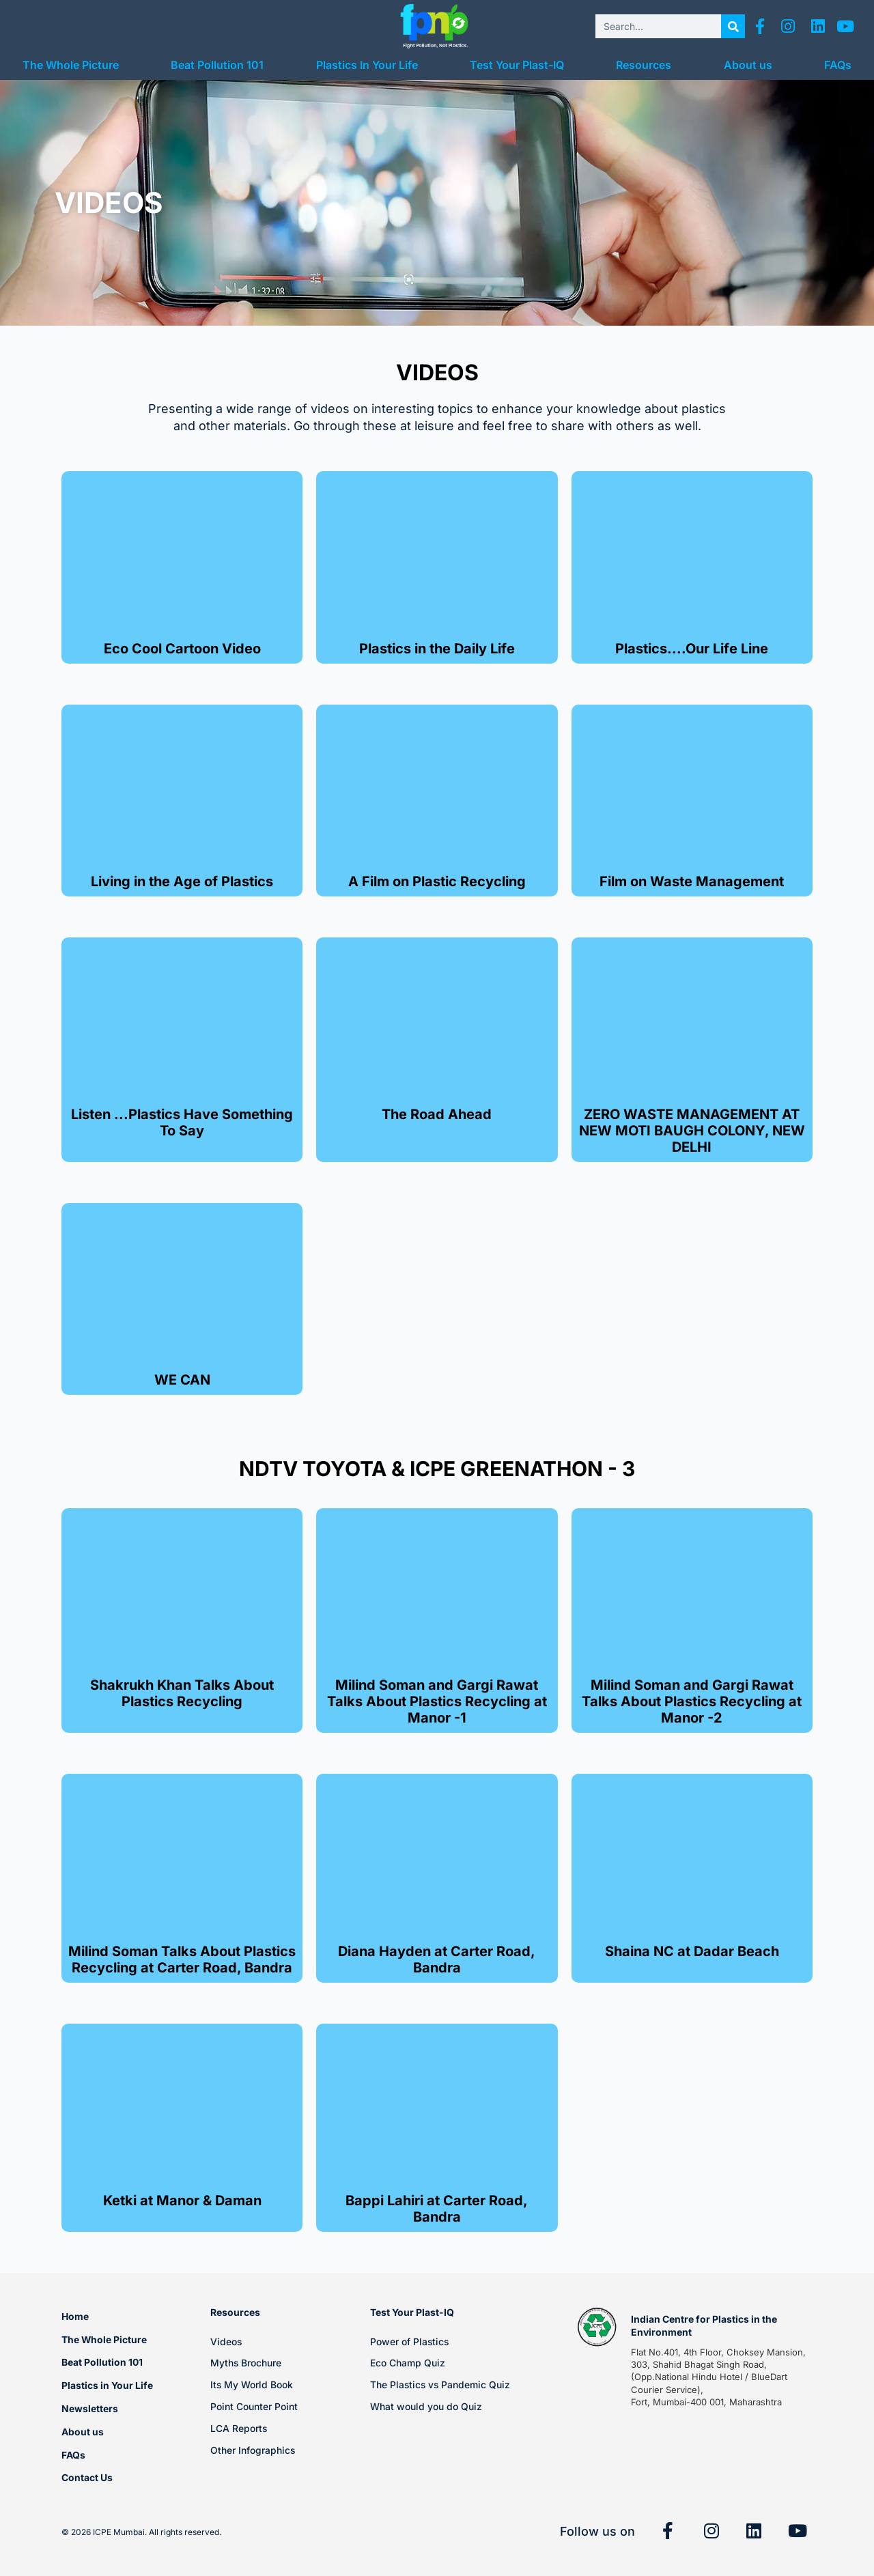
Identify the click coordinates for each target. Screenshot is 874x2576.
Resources (643, 65)
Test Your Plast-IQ (517, 65)
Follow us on (597, 2531)
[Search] (733, 26)
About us (748, 65)
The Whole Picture (71, 65)
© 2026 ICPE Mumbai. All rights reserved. (141, 2532)
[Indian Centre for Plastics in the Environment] (597, 2327)
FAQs (837, 65)
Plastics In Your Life (367, 65)
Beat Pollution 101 (217, 65)
